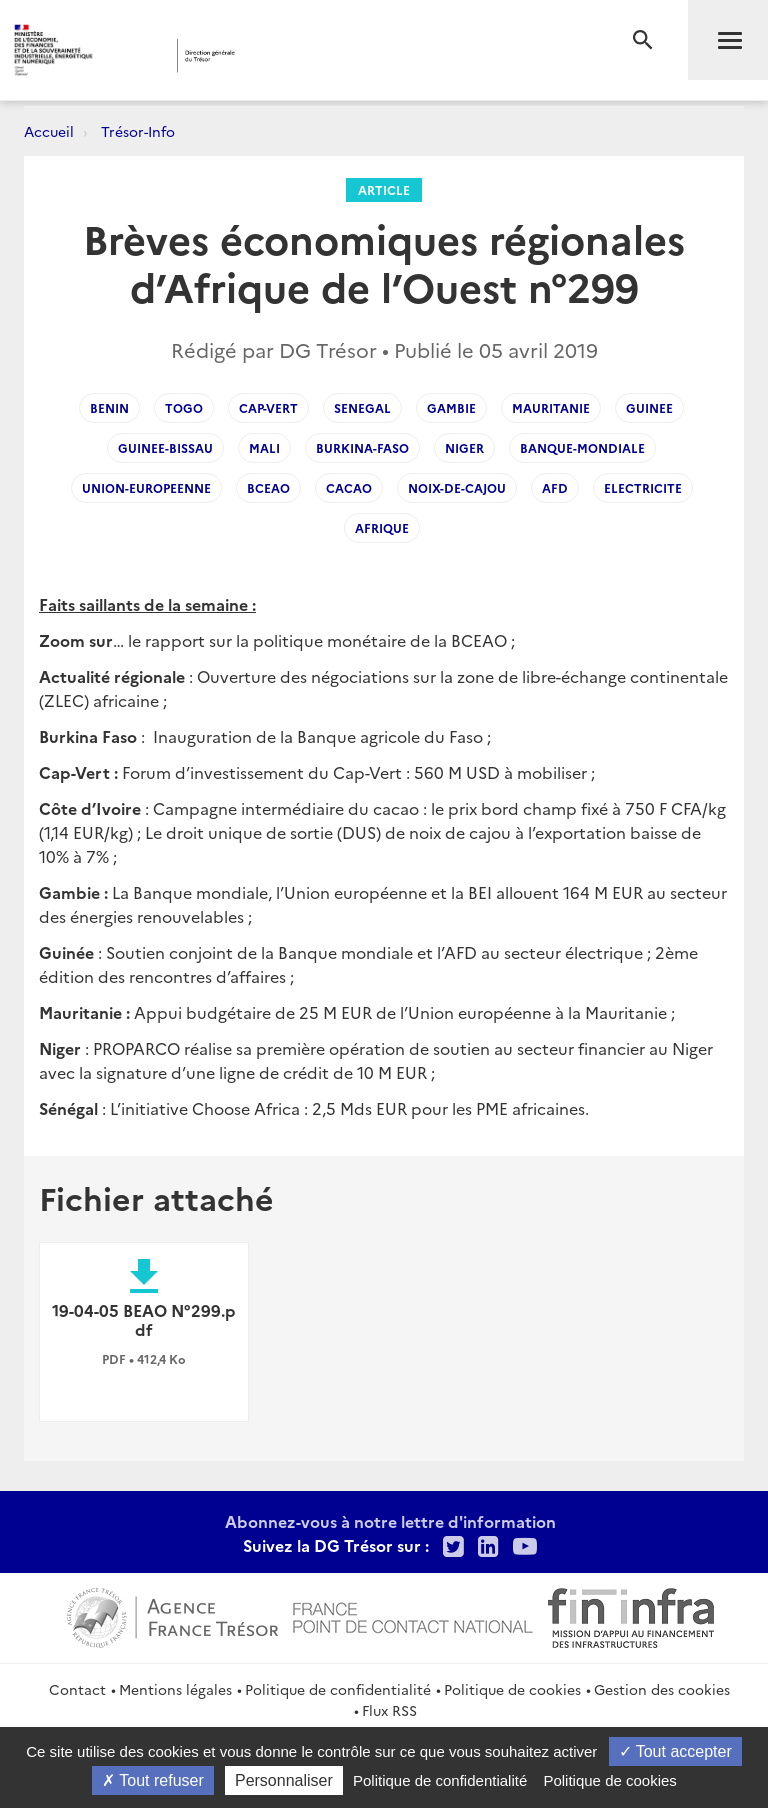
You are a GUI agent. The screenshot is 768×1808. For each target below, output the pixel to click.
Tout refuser (153, 1780)
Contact (77, 1689)
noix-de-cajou (457, 487)
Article (384, 189)
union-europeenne (146, 487)
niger (464, 447)
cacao (349, 487)
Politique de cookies (512, 1689)
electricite (643, 487)
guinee (649, 407)
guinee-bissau (165, 447)
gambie (451, 407)
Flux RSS (389, 1710)
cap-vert (268, 407)
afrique (382, 527)
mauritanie (551, 407)
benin (109, 407)
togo (184, 407)
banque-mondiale (582, 447)
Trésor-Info (138, 131)
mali (264, 447)
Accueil (49, 131)
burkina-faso (362, 447)
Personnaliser (284, 1780)
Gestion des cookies (662, 1689)
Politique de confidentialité (338, 1689)
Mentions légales (175, 1689)
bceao (268, 487)
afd (555, 487)
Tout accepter (675, 1751)
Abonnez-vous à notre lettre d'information (390, 1521)
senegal (362, 407)
